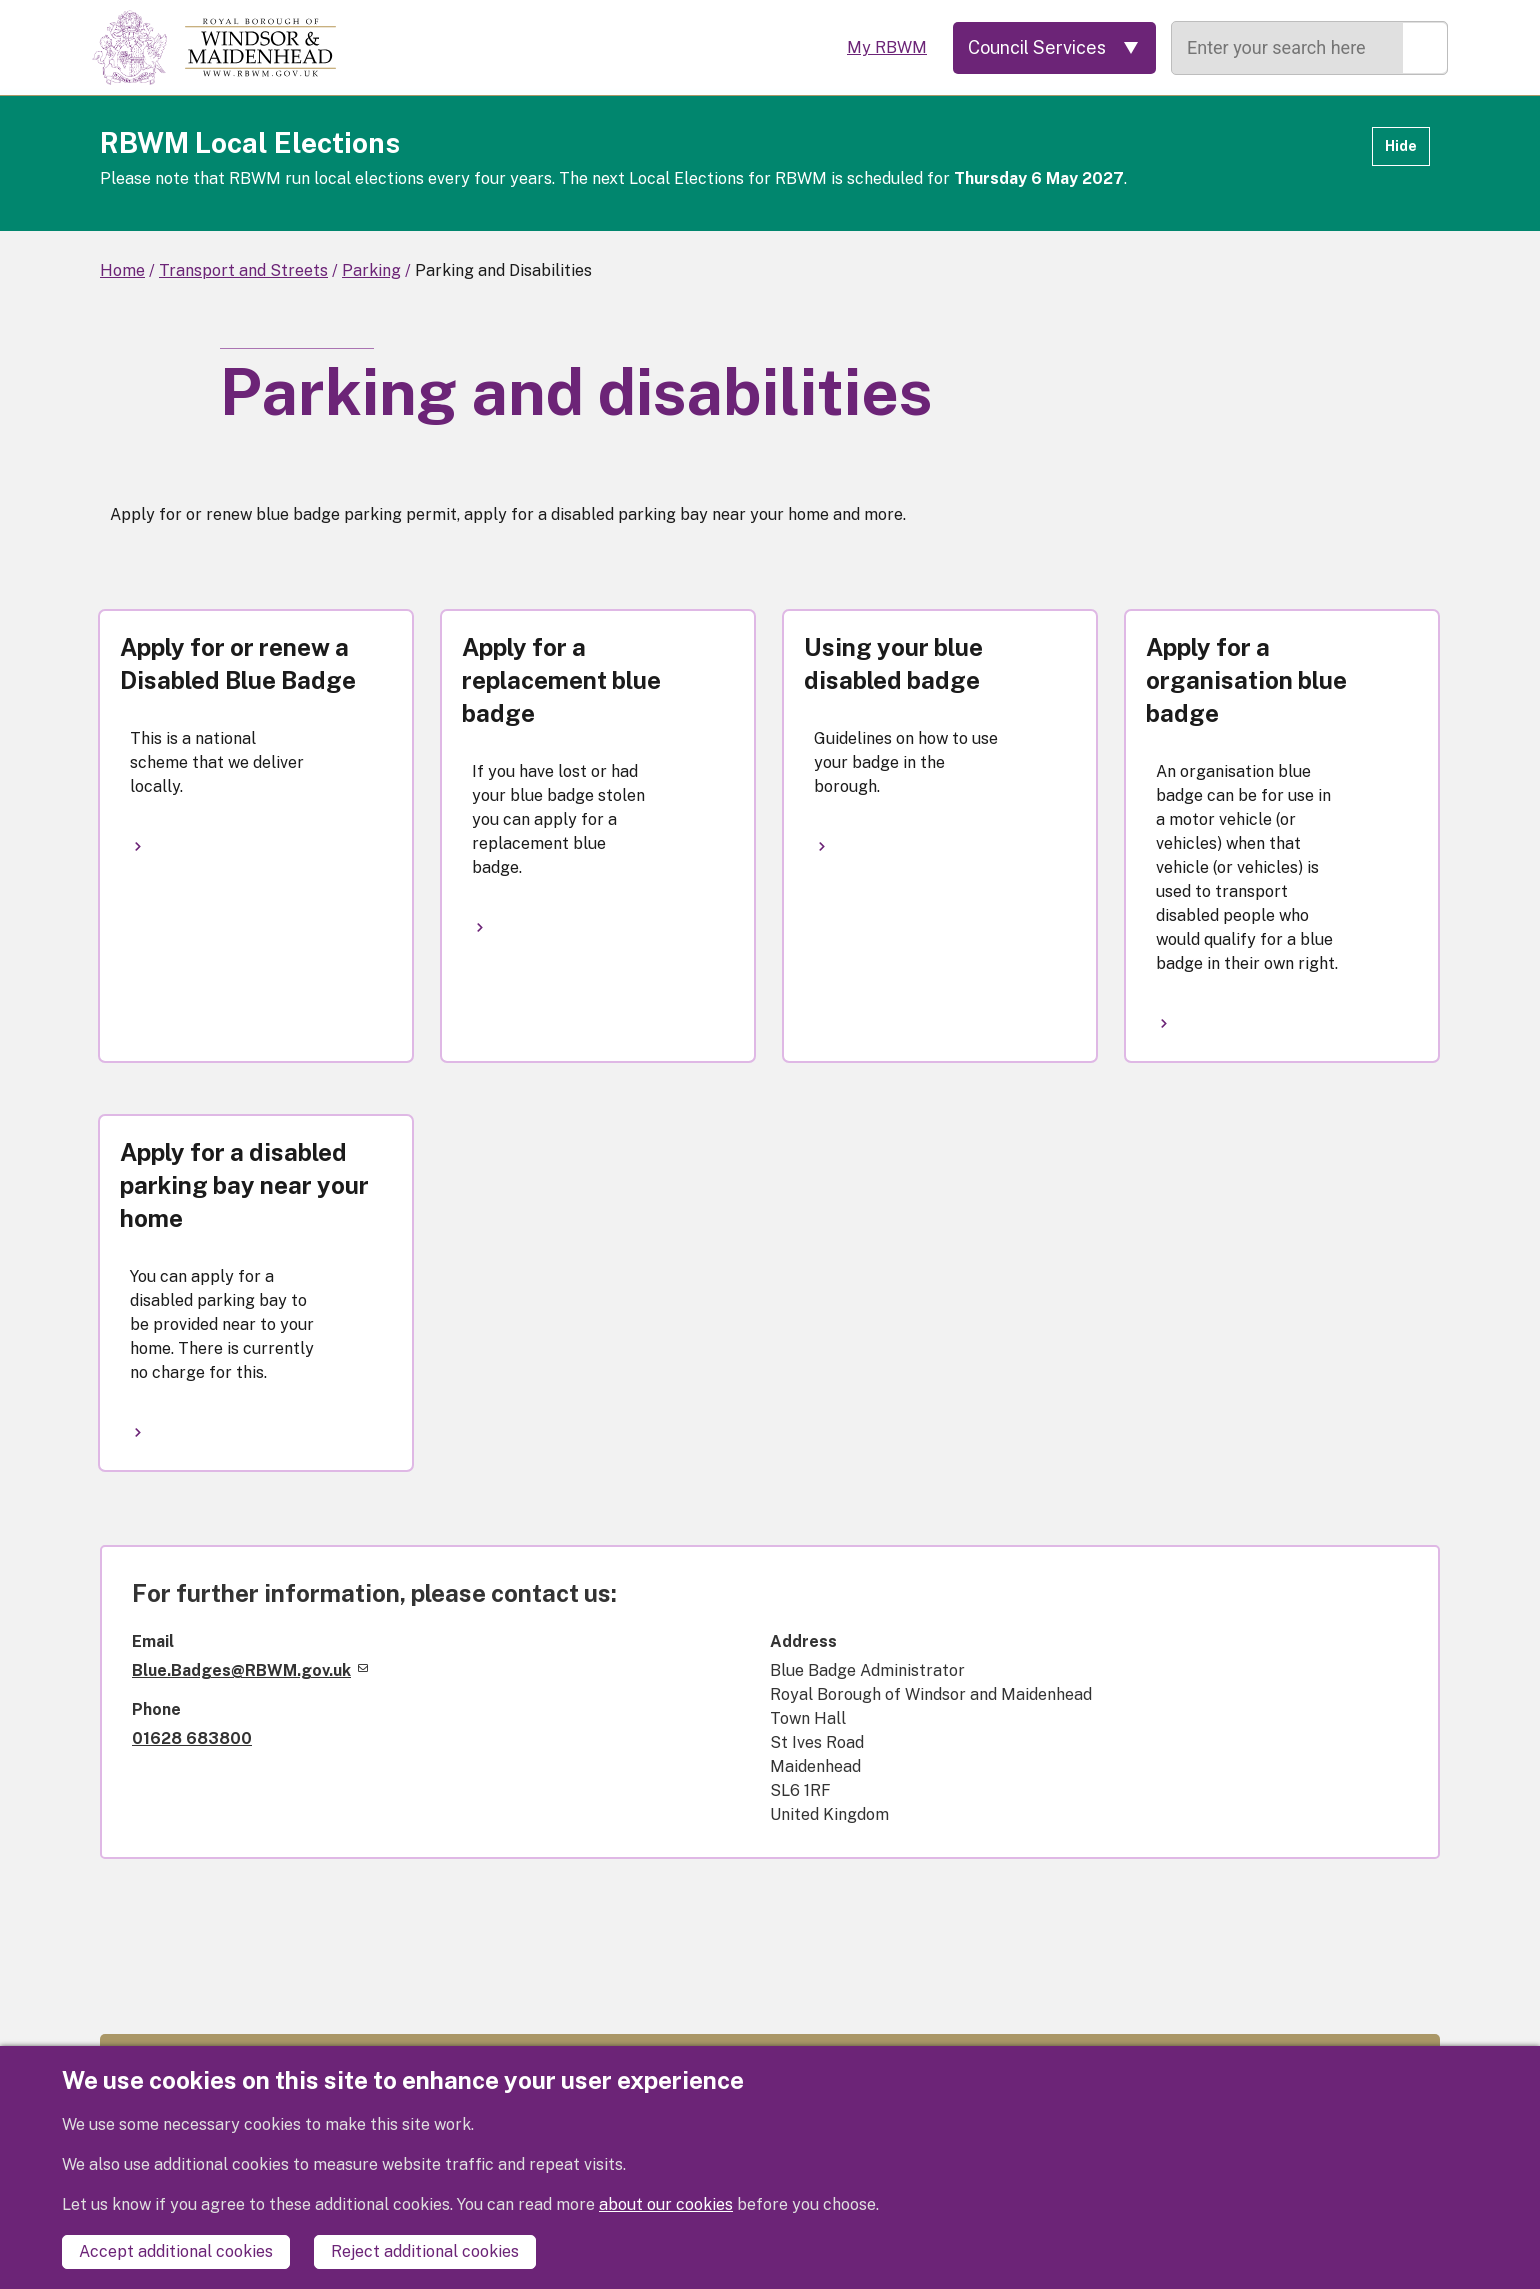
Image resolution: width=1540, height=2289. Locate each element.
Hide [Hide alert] (1401, 146)
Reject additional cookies (425, 2251)
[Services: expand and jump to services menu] (1054, 48)
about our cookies (666, 2204)
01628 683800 (192, 1738)
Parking (371, 270)
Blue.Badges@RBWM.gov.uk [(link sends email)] (250, 1670)
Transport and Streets (243, 270)
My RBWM (887, 47)
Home (122, 270)
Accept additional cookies (176, 2251)
